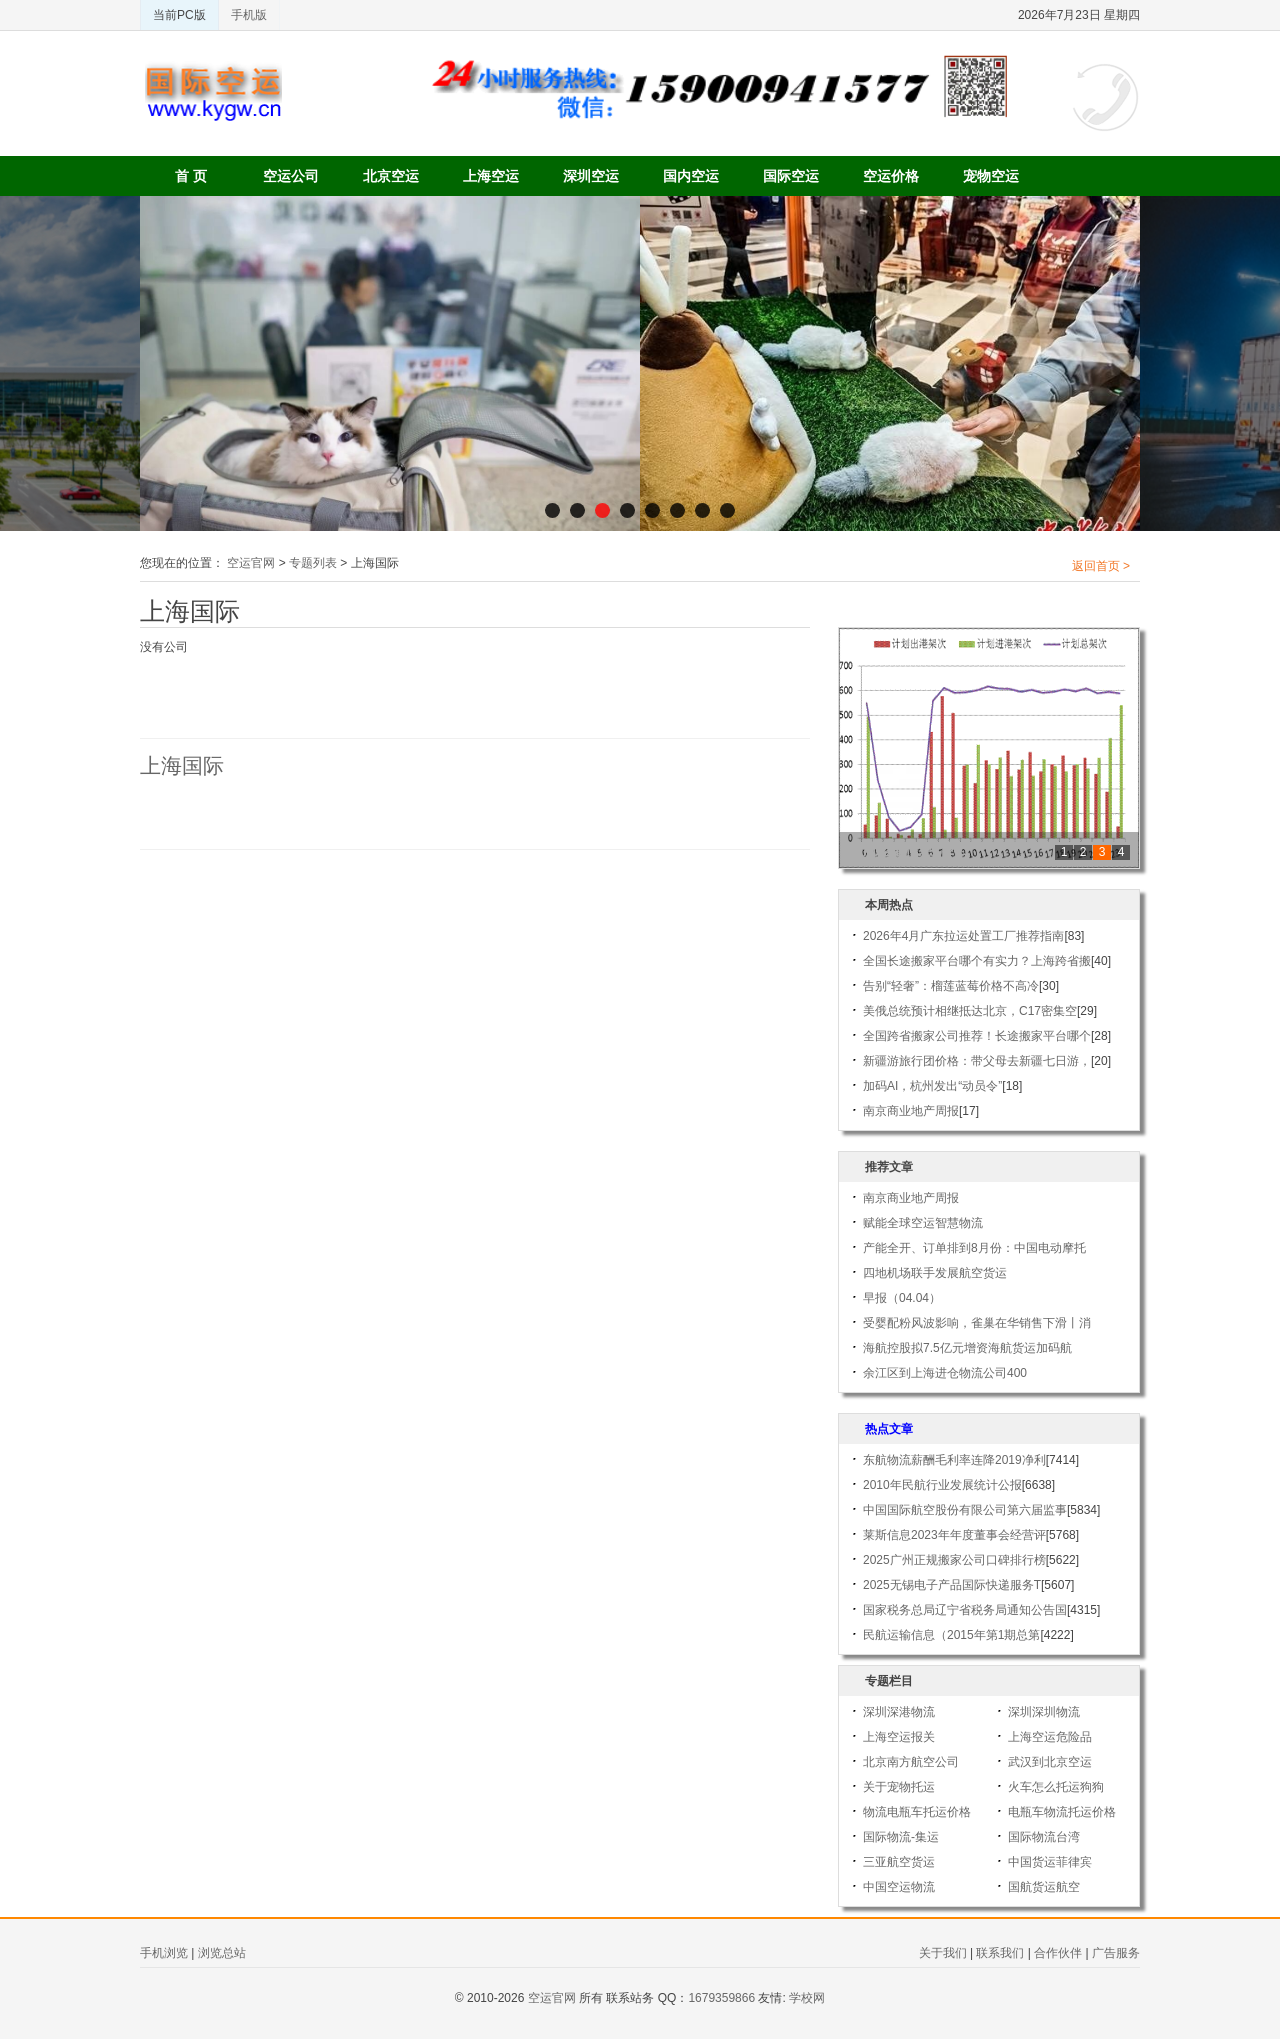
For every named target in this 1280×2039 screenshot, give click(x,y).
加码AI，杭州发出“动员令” (932, 1086)
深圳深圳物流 (1044, 1712)
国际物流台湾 (1044, 1837)
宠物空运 (991, 176)
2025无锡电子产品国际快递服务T (952, 1585)
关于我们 (943, 1953)
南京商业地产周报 (911, 1111)
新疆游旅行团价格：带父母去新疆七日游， (977, 1061)
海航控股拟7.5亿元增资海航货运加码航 (967, 1348)
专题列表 (313, 563)
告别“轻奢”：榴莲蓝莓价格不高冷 (951, 986)
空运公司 (291, 176)
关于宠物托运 (899, 1787)
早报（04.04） (902, 1298)
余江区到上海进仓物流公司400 (945, 1373)
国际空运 (791, 176)
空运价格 (891, 176)
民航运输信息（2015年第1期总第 (951, 1635)
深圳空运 (591, 176)
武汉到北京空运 (1050, 1762)
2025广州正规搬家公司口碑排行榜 (954, 1560)
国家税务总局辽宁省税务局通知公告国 (965, 1610)
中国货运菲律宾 (1050, 1862)
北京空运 (391, 176)
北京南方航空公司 (911, 1762)
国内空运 (691, 176)
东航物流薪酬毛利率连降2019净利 (954, 1460)
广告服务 (1116, 1953)
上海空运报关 (899, 1737)
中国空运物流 (899, 1887)
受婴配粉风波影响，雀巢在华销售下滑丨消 (977, 1323)
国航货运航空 (1044, 1887)
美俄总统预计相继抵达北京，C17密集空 (970, 1011)
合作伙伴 (1058, 1953)
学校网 (807, 1998)
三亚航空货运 (899, 1862)
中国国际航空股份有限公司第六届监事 (965, 1510)
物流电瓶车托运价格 (917, 1812)
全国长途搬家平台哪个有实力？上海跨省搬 (977, 961)
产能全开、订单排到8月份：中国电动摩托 (974, 1248)
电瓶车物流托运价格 (1062, 1812)
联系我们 (1000, 1953)
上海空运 (491, 176)
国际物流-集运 (901, 1837)
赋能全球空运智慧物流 (923, 1223)
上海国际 (182, 766)
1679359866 (721, 1998)
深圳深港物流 (899, 1712)
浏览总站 (222, 1953)
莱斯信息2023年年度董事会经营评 (954, 1535)
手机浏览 (164, 1953)
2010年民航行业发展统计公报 (942, 1485)
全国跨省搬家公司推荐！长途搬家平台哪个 (977, 1036)
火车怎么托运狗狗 (1056, 1787)
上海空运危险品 (1050, 1737)
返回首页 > (1101, 566)
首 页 (191, 176)
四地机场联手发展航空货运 (935, 1273)
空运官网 (251, 563)
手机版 (249, 15)
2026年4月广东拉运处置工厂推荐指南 (963, 936)
